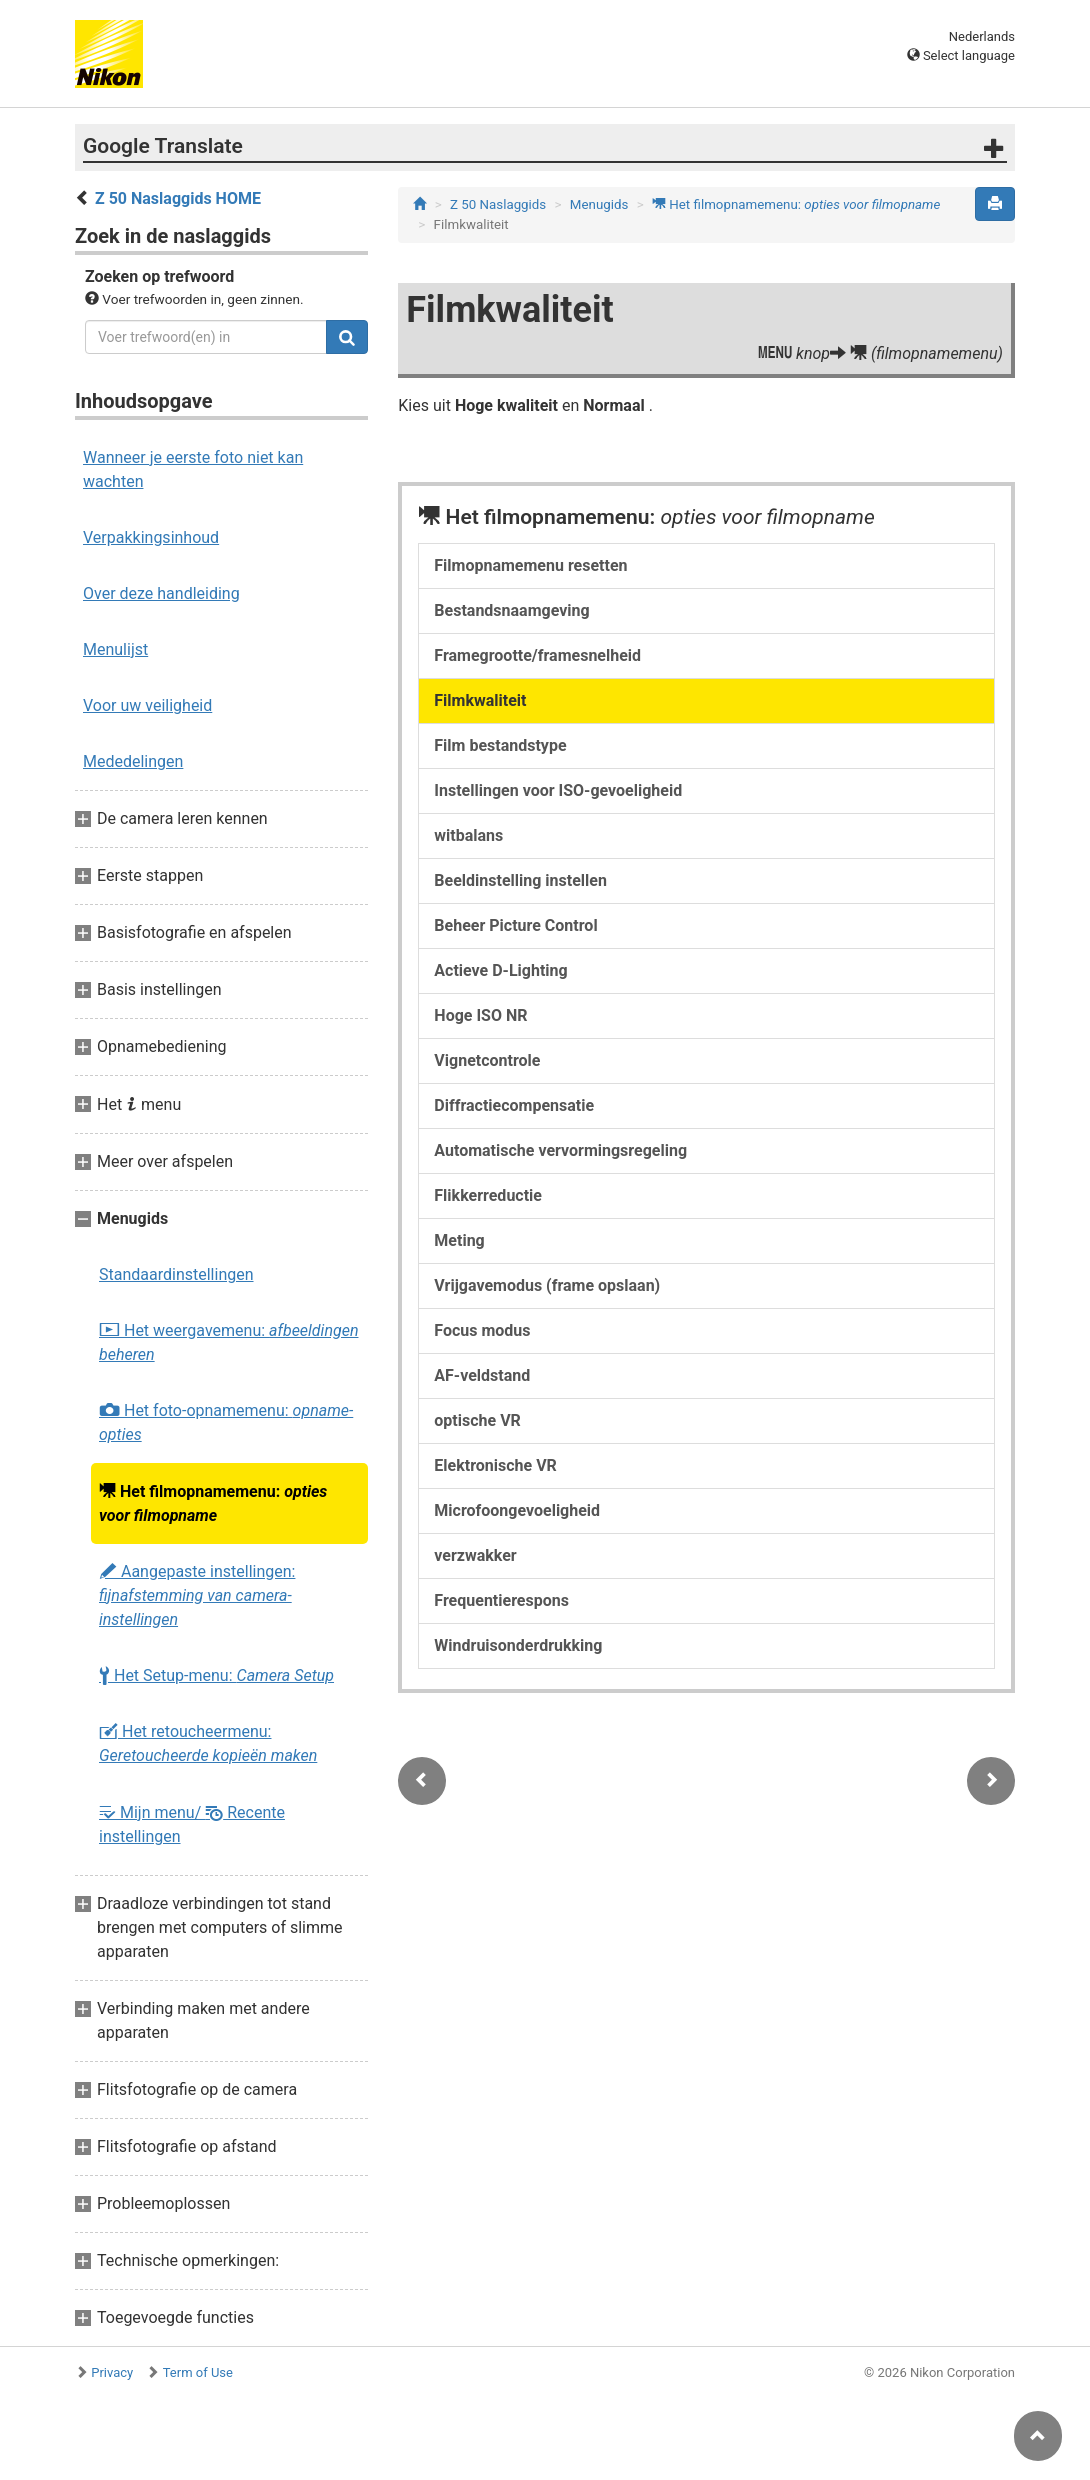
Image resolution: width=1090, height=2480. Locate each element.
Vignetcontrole (487, 1060)
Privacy (112, 2372)
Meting (459, 1240)
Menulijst (115, 649)
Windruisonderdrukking (518, 1645)
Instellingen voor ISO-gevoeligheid (558, 790)
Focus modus (482, 1330)
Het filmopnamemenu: (213, 1503)
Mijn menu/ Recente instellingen (192, 1824)
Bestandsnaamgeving (511, 610)
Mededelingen (133, 761)
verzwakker (475, 1555)
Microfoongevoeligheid (517, 1510)
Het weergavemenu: (228, 1342)
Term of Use (198, 2372)
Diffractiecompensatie (514, 1105)
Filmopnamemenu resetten (530, 565)
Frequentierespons (501, 1600)
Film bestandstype (500, 745)
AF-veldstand (482, 1375)
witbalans (468, 835)
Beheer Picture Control (515, 925)
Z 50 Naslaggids (498, 204)
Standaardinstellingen (176, 1274)
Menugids (599, 204)
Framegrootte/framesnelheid (537, 655)
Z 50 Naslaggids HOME (178, 198)
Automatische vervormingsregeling (560, 1150)
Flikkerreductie (488, 1195)
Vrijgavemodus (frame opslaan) (547, 1285)
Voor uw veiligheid (147, 705)
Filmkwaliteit (480, 700)
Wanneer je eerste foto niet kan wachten (193, 469)
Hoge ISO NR (480, 1015)
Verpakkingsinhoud (151, 537)
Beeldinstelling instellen (520, 880)
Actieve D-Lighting (500, 970)
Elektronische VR (495, 1465)
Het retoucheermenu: (208, 1743)
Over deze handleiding (161, 593)
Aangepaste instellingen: (197, 1595)
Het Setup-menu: (216, 1676)
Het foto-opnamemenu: (226, 1422)
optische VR (477, 1420)
